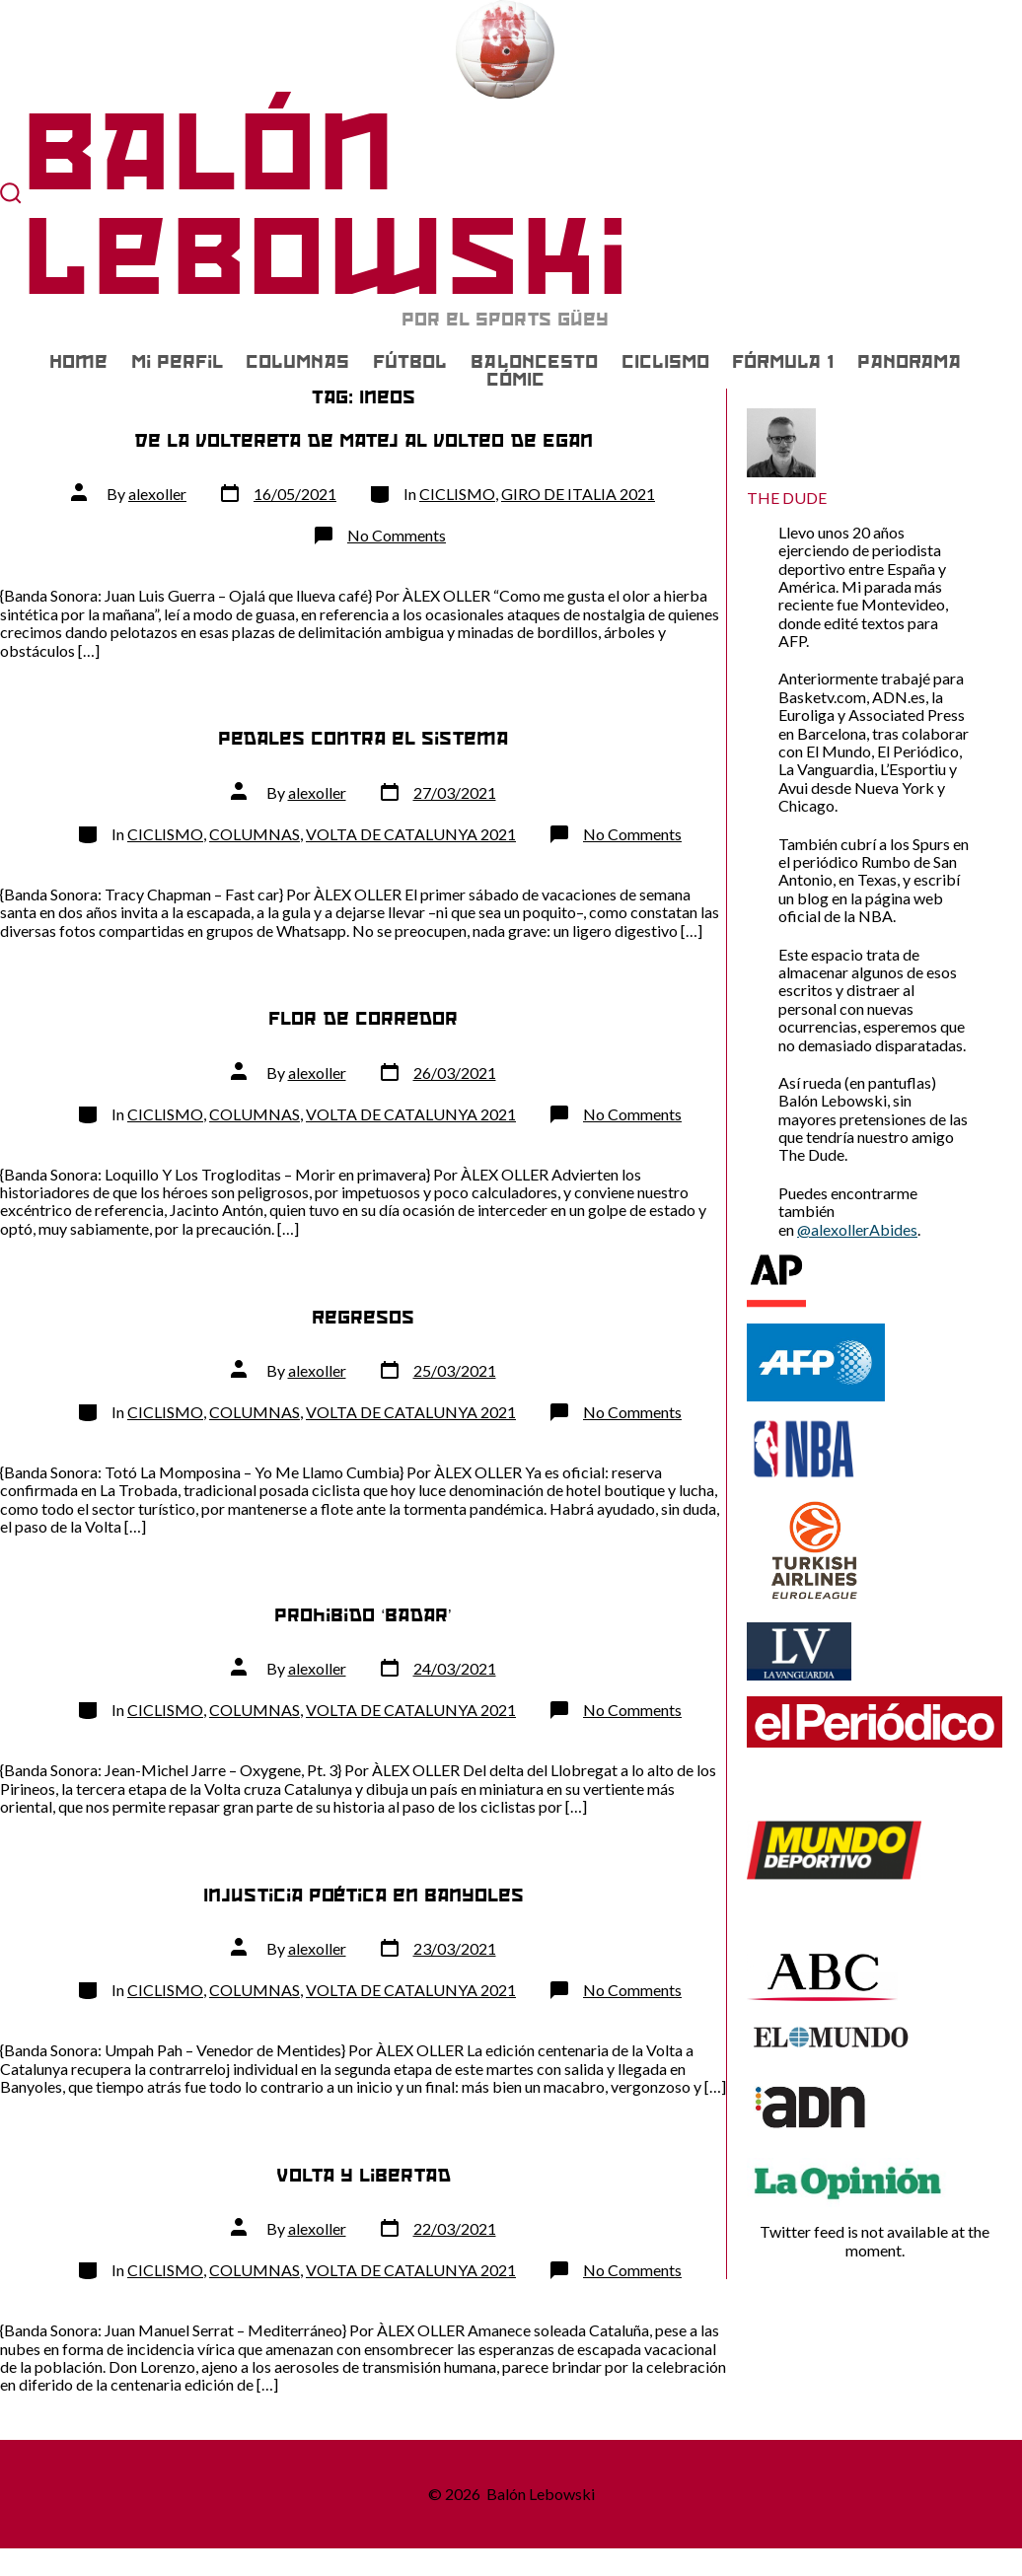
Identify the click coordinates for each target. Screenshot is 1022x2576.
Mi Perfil (177, 362)
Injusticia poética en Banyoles (363, 1895)
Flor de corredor (363, 1018)
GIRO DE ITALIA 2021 (578, 493)
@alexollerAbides (857, 1229)
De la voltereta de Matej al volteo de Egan (363, 440)
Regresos (363, 1317)
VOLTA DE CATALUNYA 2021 (411, 833)
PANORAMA (909, 362)
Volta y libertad (363, 2175)
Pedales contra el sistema (363, 738)
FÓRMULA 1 (783, 362)
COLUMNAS (297, 362)
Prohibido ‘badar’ (362, 1615)
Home (78, 362)
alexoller (157, 493)
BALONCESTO (534, 362)
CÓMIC (515, 380)
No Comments (396, 535)
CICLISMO (665, 362)
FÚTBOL (410, 362)
